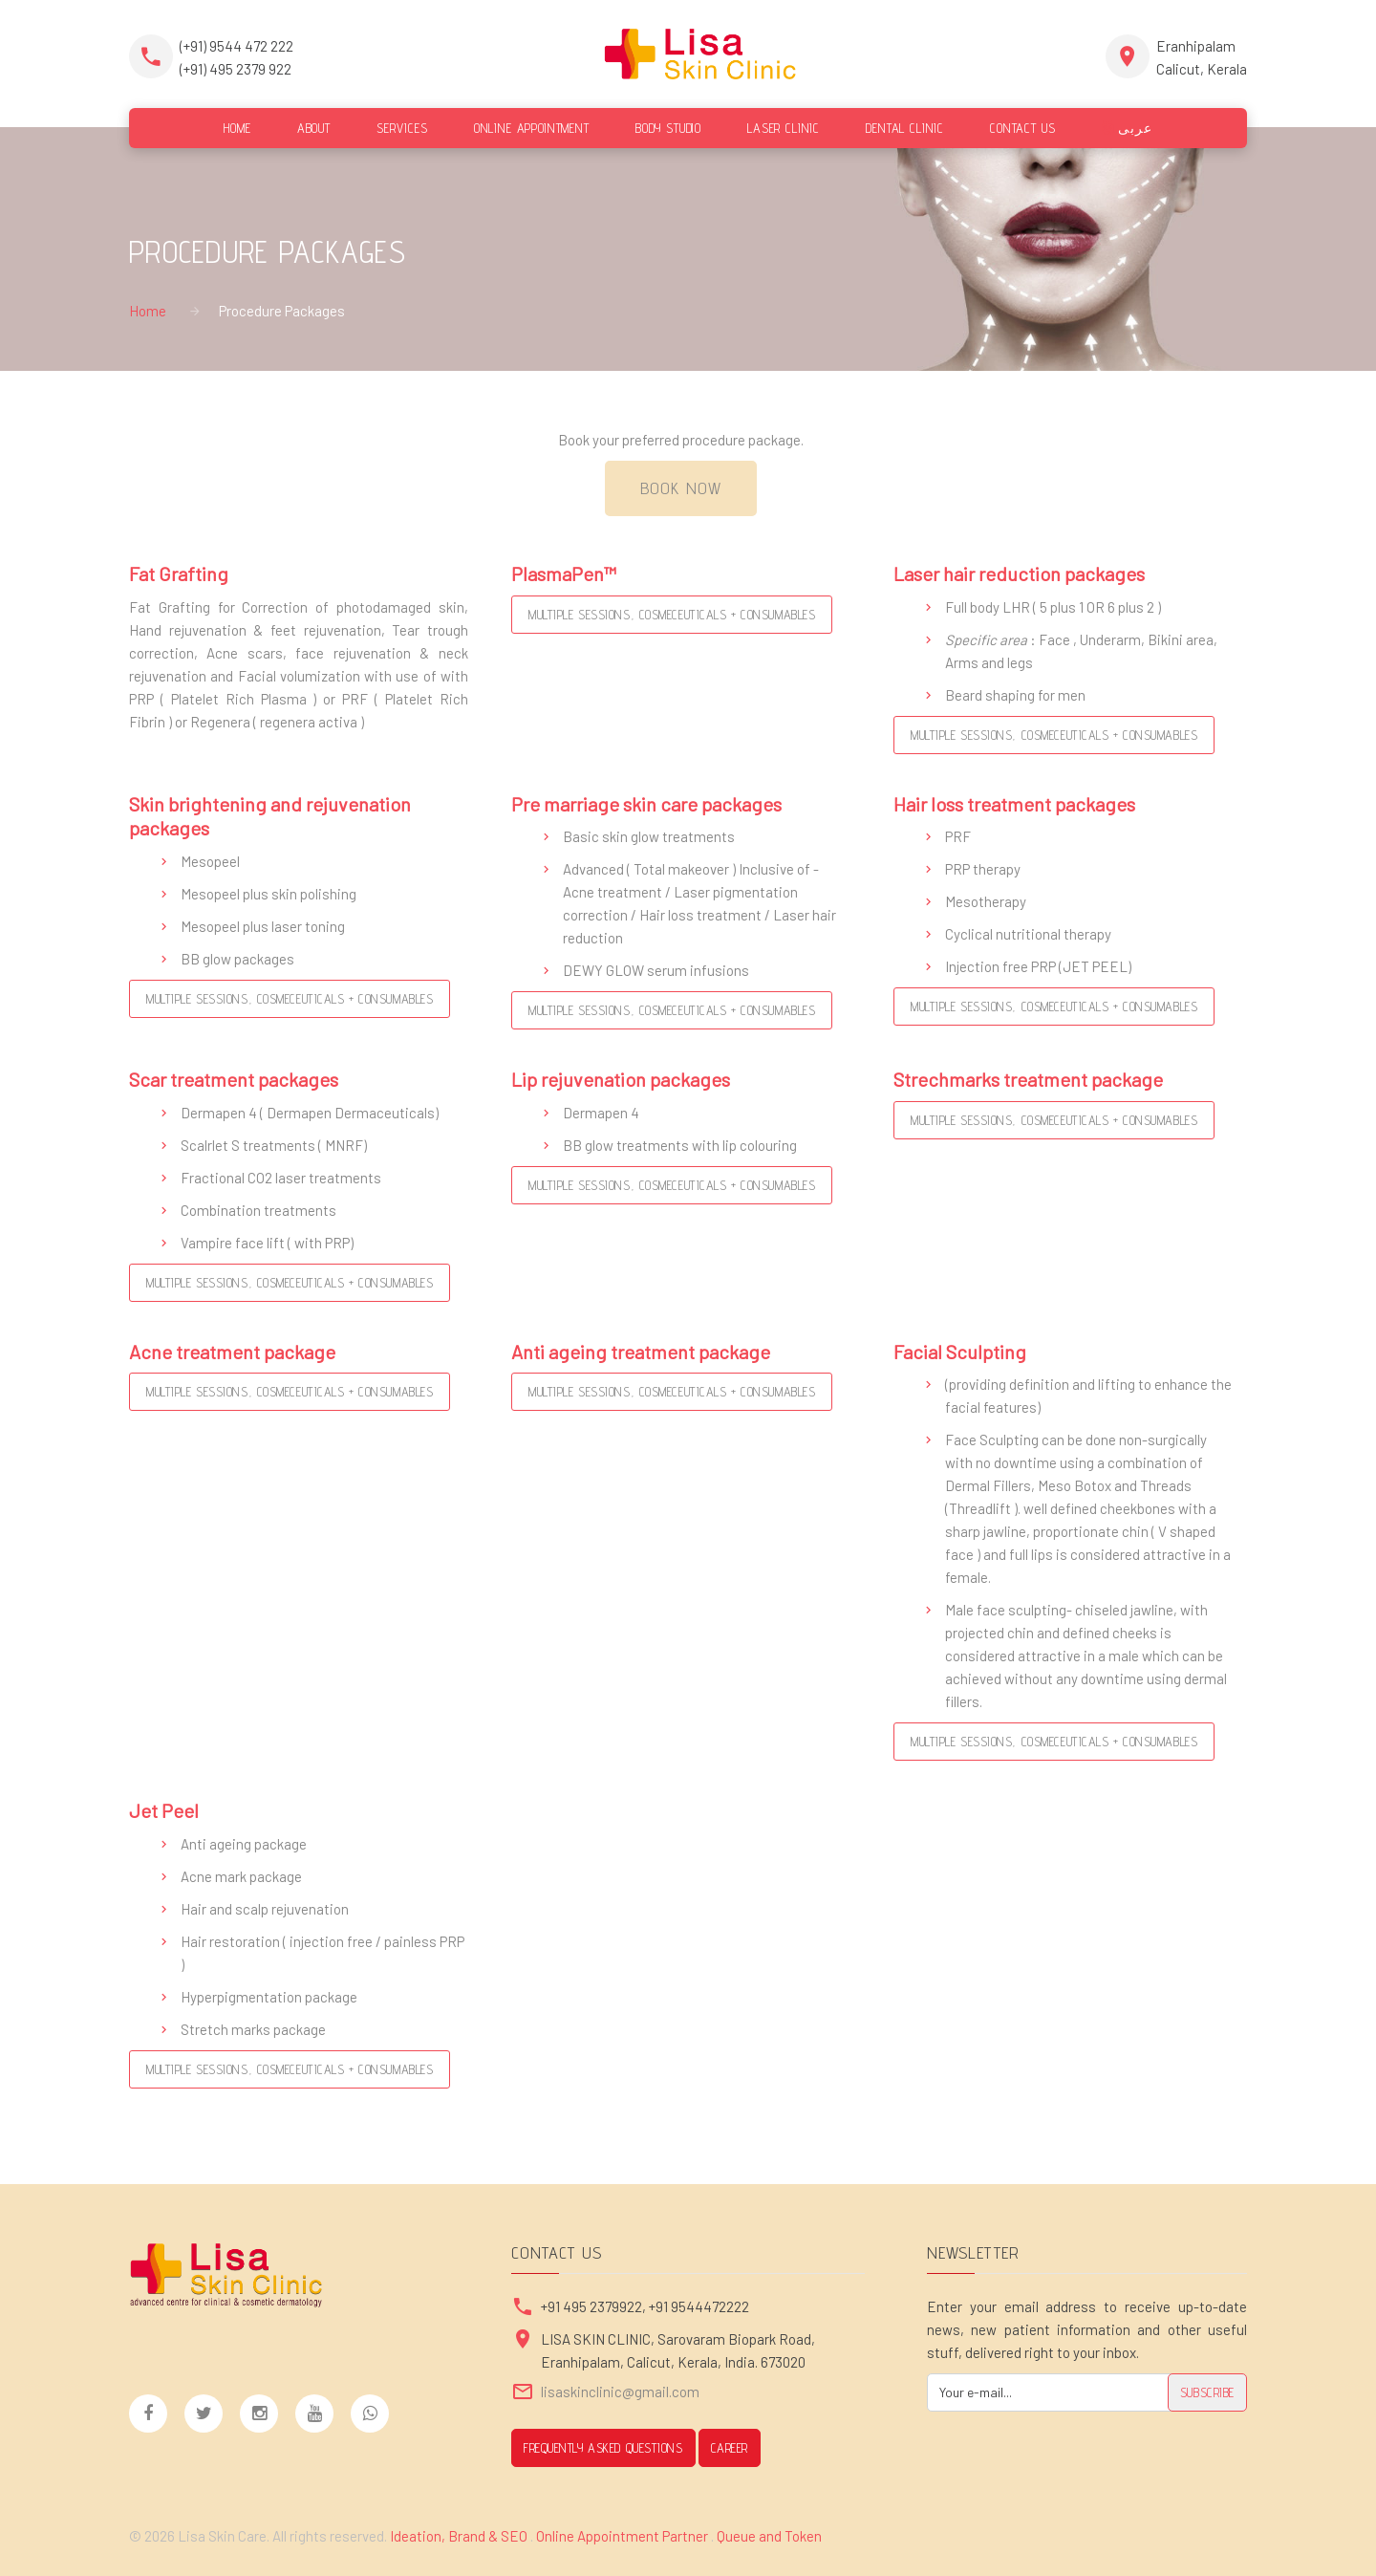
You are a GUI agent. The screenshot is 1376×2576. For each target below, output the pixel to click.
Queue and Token (769, 2535)
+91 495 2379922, (595, 2306)
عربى (1127, 128)
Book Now (680, 488)
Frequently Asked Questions (603, 2448)
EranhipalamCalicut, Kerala (1201, 57)
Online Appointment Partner (622, 2535)
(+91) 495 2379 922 (235, 68)
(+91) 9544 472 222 (236, 45)
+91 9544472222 (699, 2306)
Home (147, 310)
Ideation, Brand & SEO (460, 2535)
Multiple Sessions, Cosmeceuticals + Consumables (671, 614)
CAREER (729, 2448)
